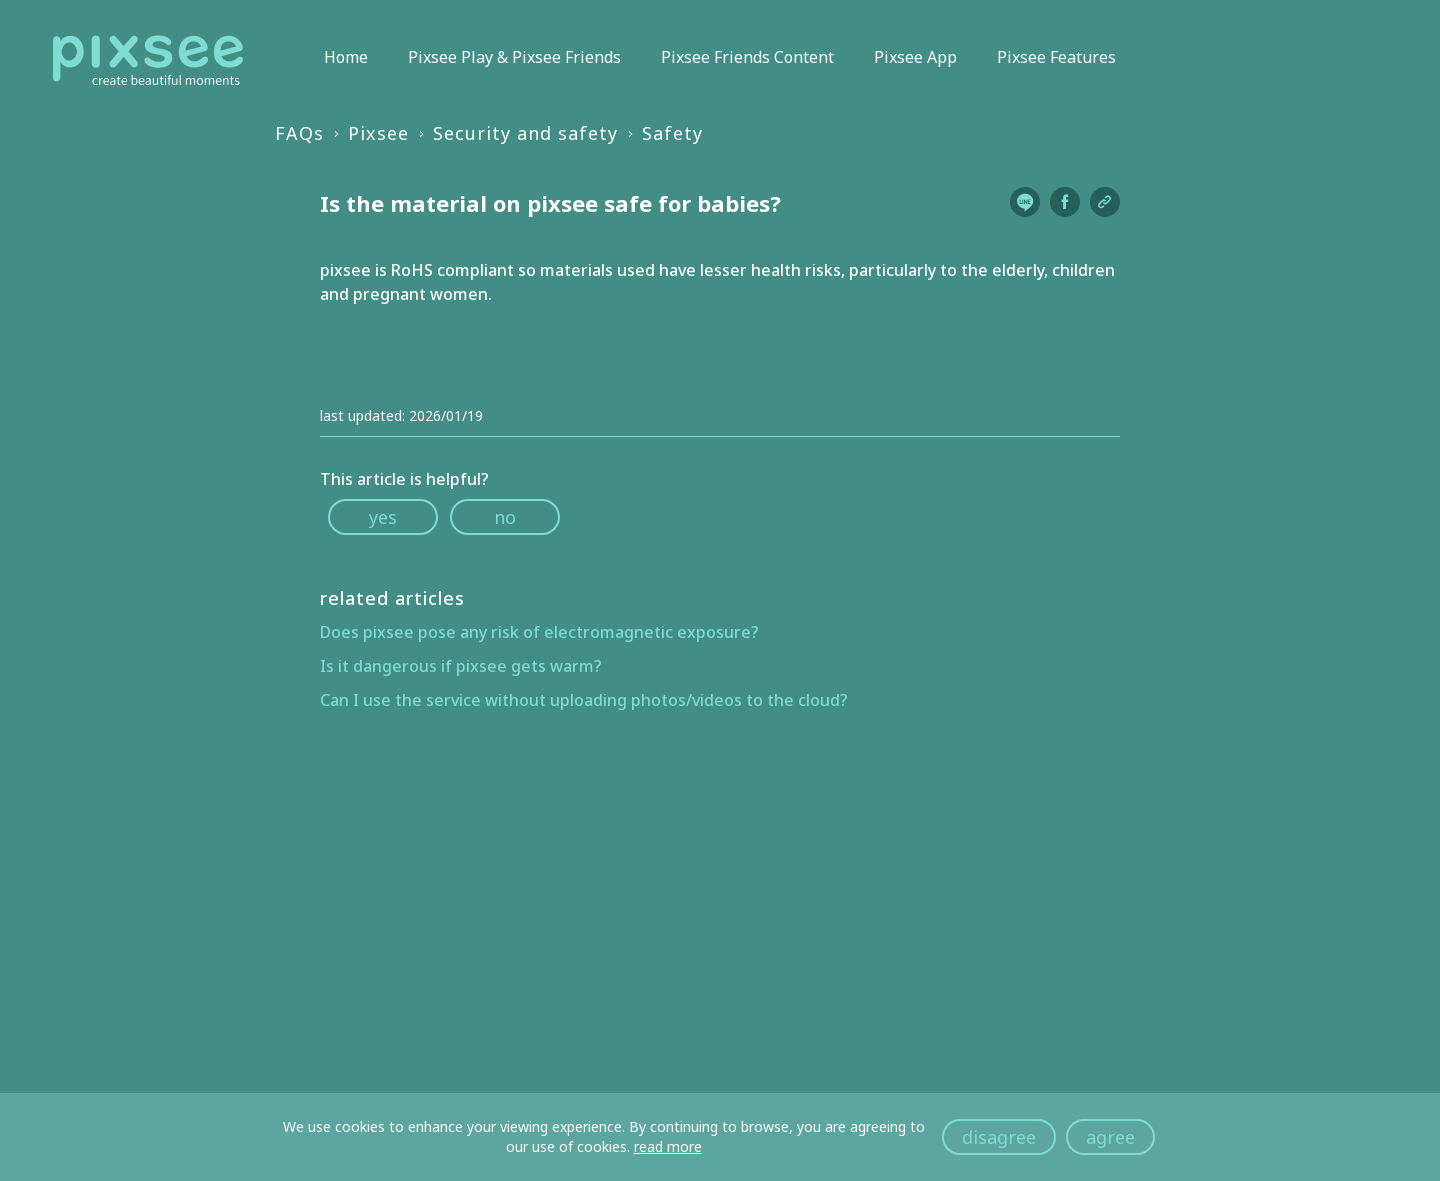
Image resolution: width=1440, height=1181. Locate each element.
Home (346, 57)
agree (1110, 1137)
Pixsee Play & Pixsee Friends (514, 57)
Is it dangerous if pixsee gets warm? (461, 666)
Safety (672, 133)
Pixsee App (915, 57)
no (505, 517)
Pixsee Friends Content (747, 57)
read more (668, 1146)
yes (383, 517)
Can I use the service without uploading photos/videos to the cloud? (584, 700)
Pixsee (378, 133)
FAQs (299, 133)
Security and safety (525, 133)
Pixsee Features (1056, 57)
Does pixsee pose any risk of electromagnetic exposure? (539, 632)
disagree (999, 1137)
